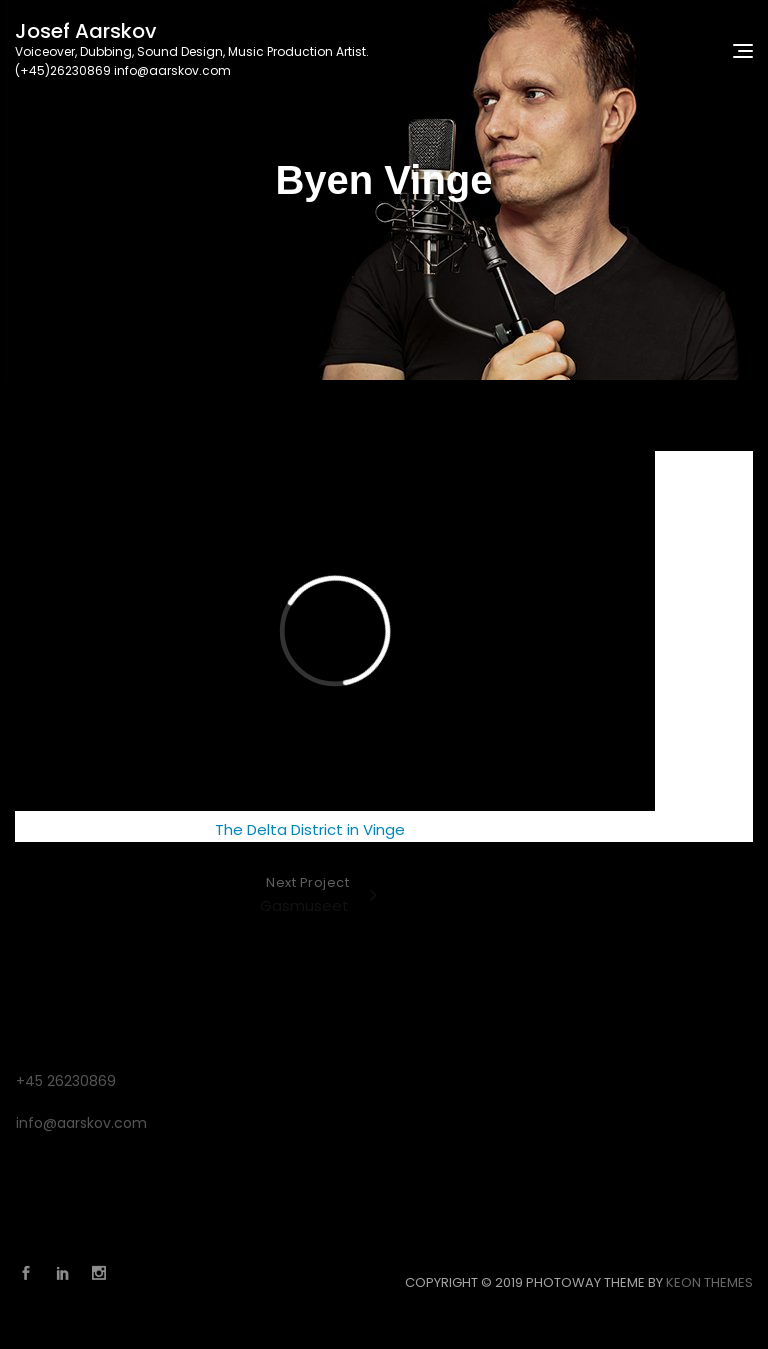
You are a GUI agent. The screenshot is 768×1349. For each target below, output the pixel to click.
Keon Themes (709, 1282)
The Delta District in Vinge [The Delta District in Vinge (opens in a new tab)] (310, 829)
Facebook (31, 1273)
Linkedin (68, 1273)
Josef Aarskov (86, 31)
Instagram (104, 1273)
